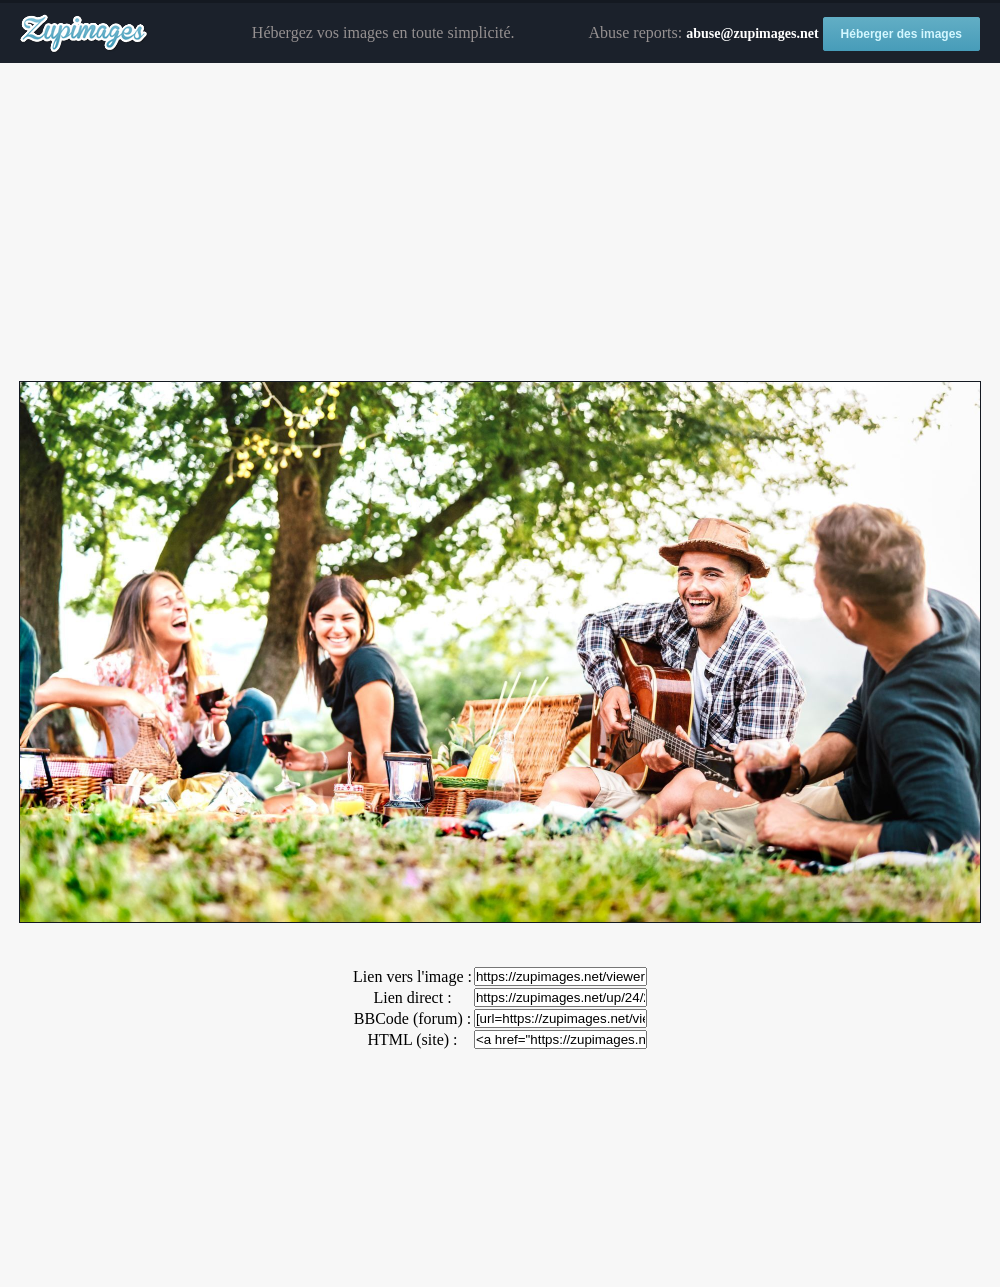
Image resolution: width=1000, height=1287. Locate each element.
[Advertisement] (500, 223)
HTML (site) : (412, 1039)
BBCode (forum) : (412, 1018)
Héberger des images (901, 34)
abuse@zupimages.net (752, 33)
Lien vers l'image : (412, 976)
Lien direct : (412, 997)
